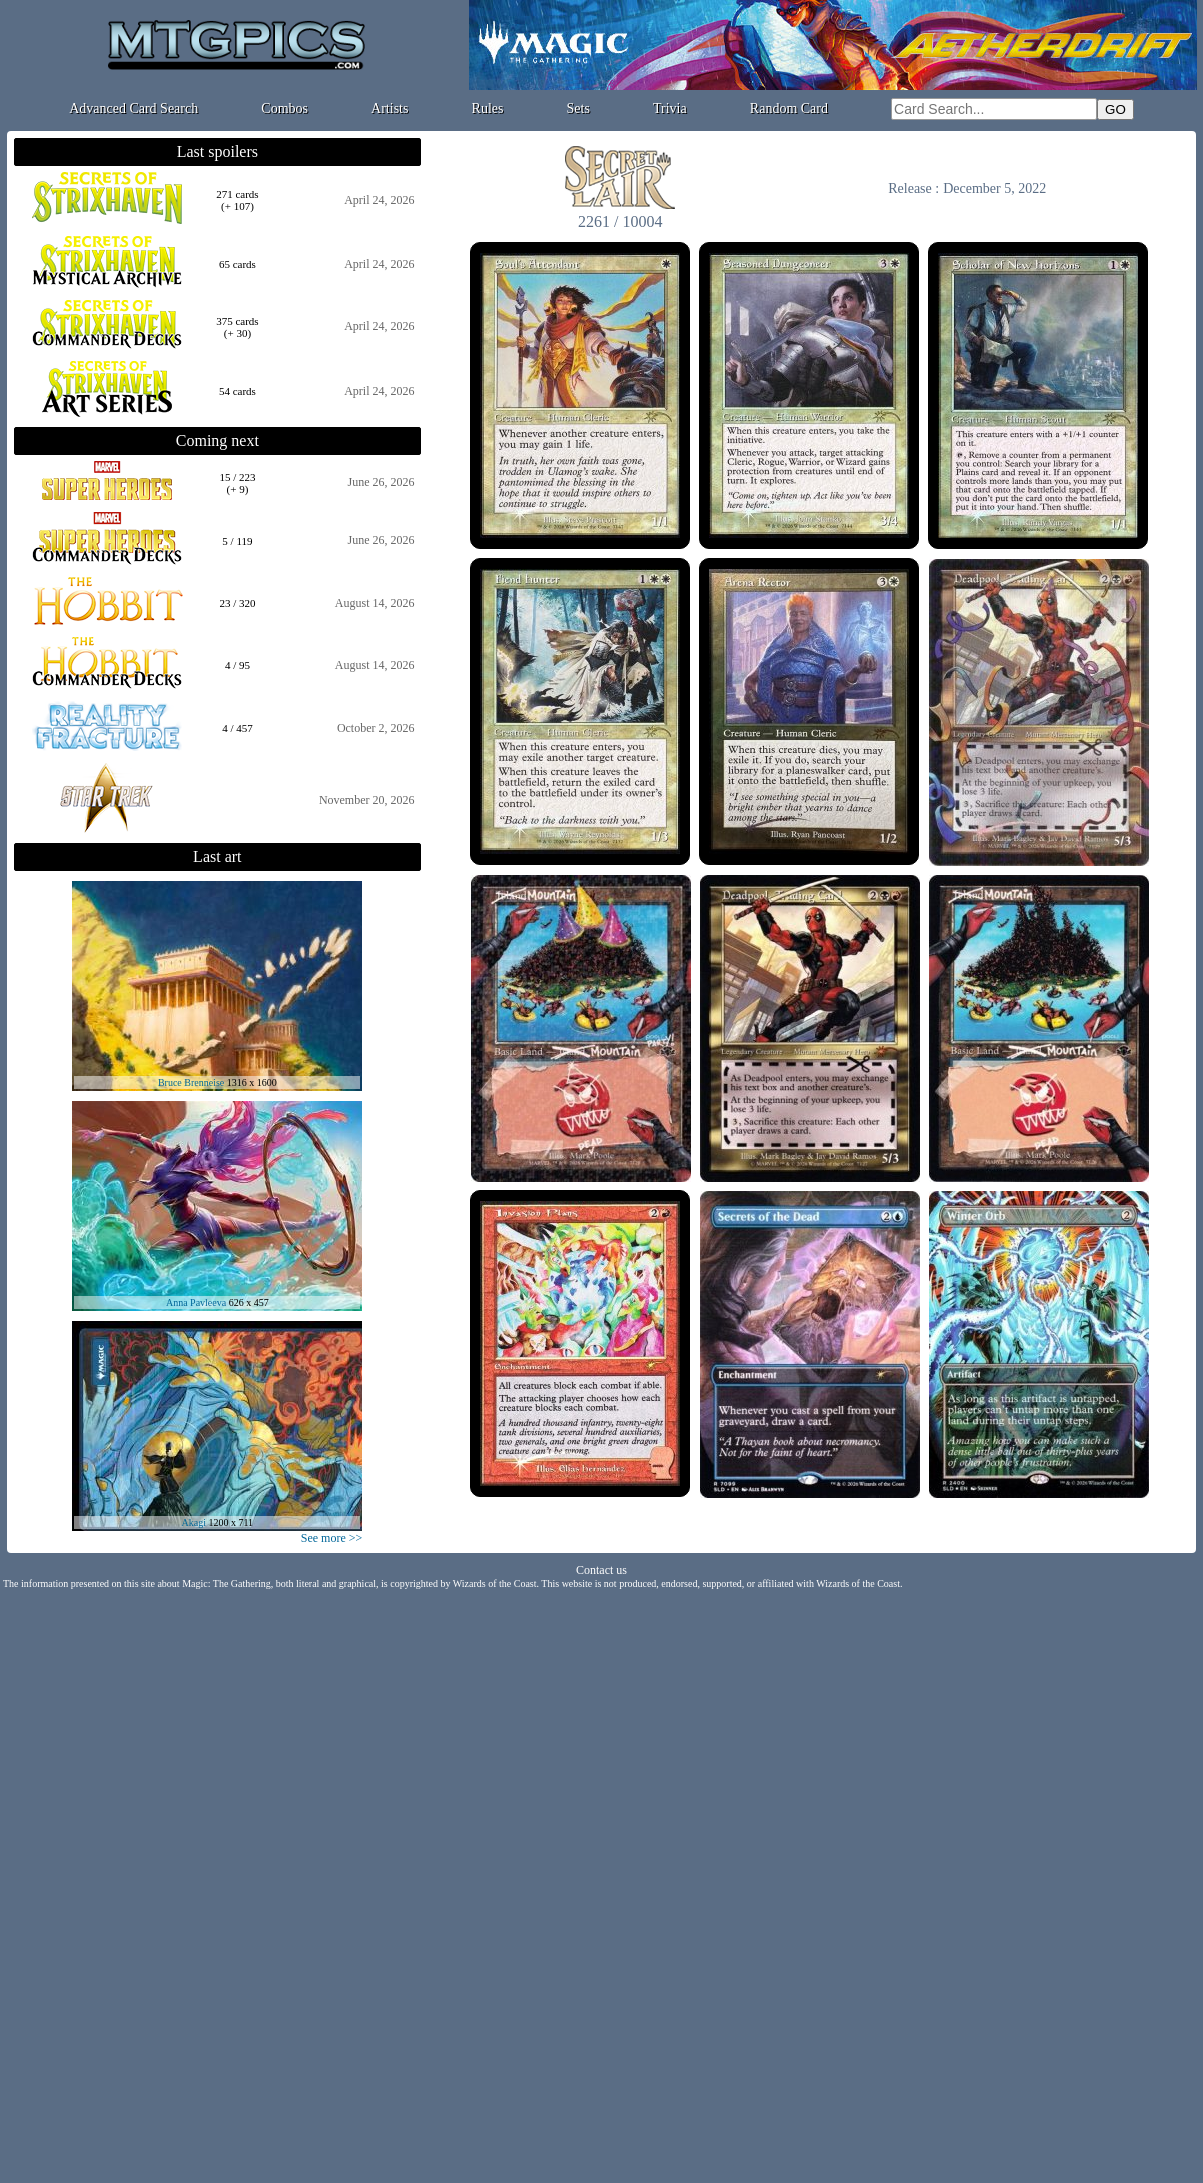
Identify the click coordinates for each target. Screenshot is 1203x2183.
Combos (284, 108)
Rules (488, 108)
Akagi (194, 1522)
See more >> (332, 1538)
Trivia (670, 108)
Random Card (789, 108)
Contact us (601, 1570)
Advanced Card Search (133, 108)
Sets (578, 108)
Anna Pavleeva (196, 1302)
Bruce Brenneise (191, 1082)
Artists (389, 108)
